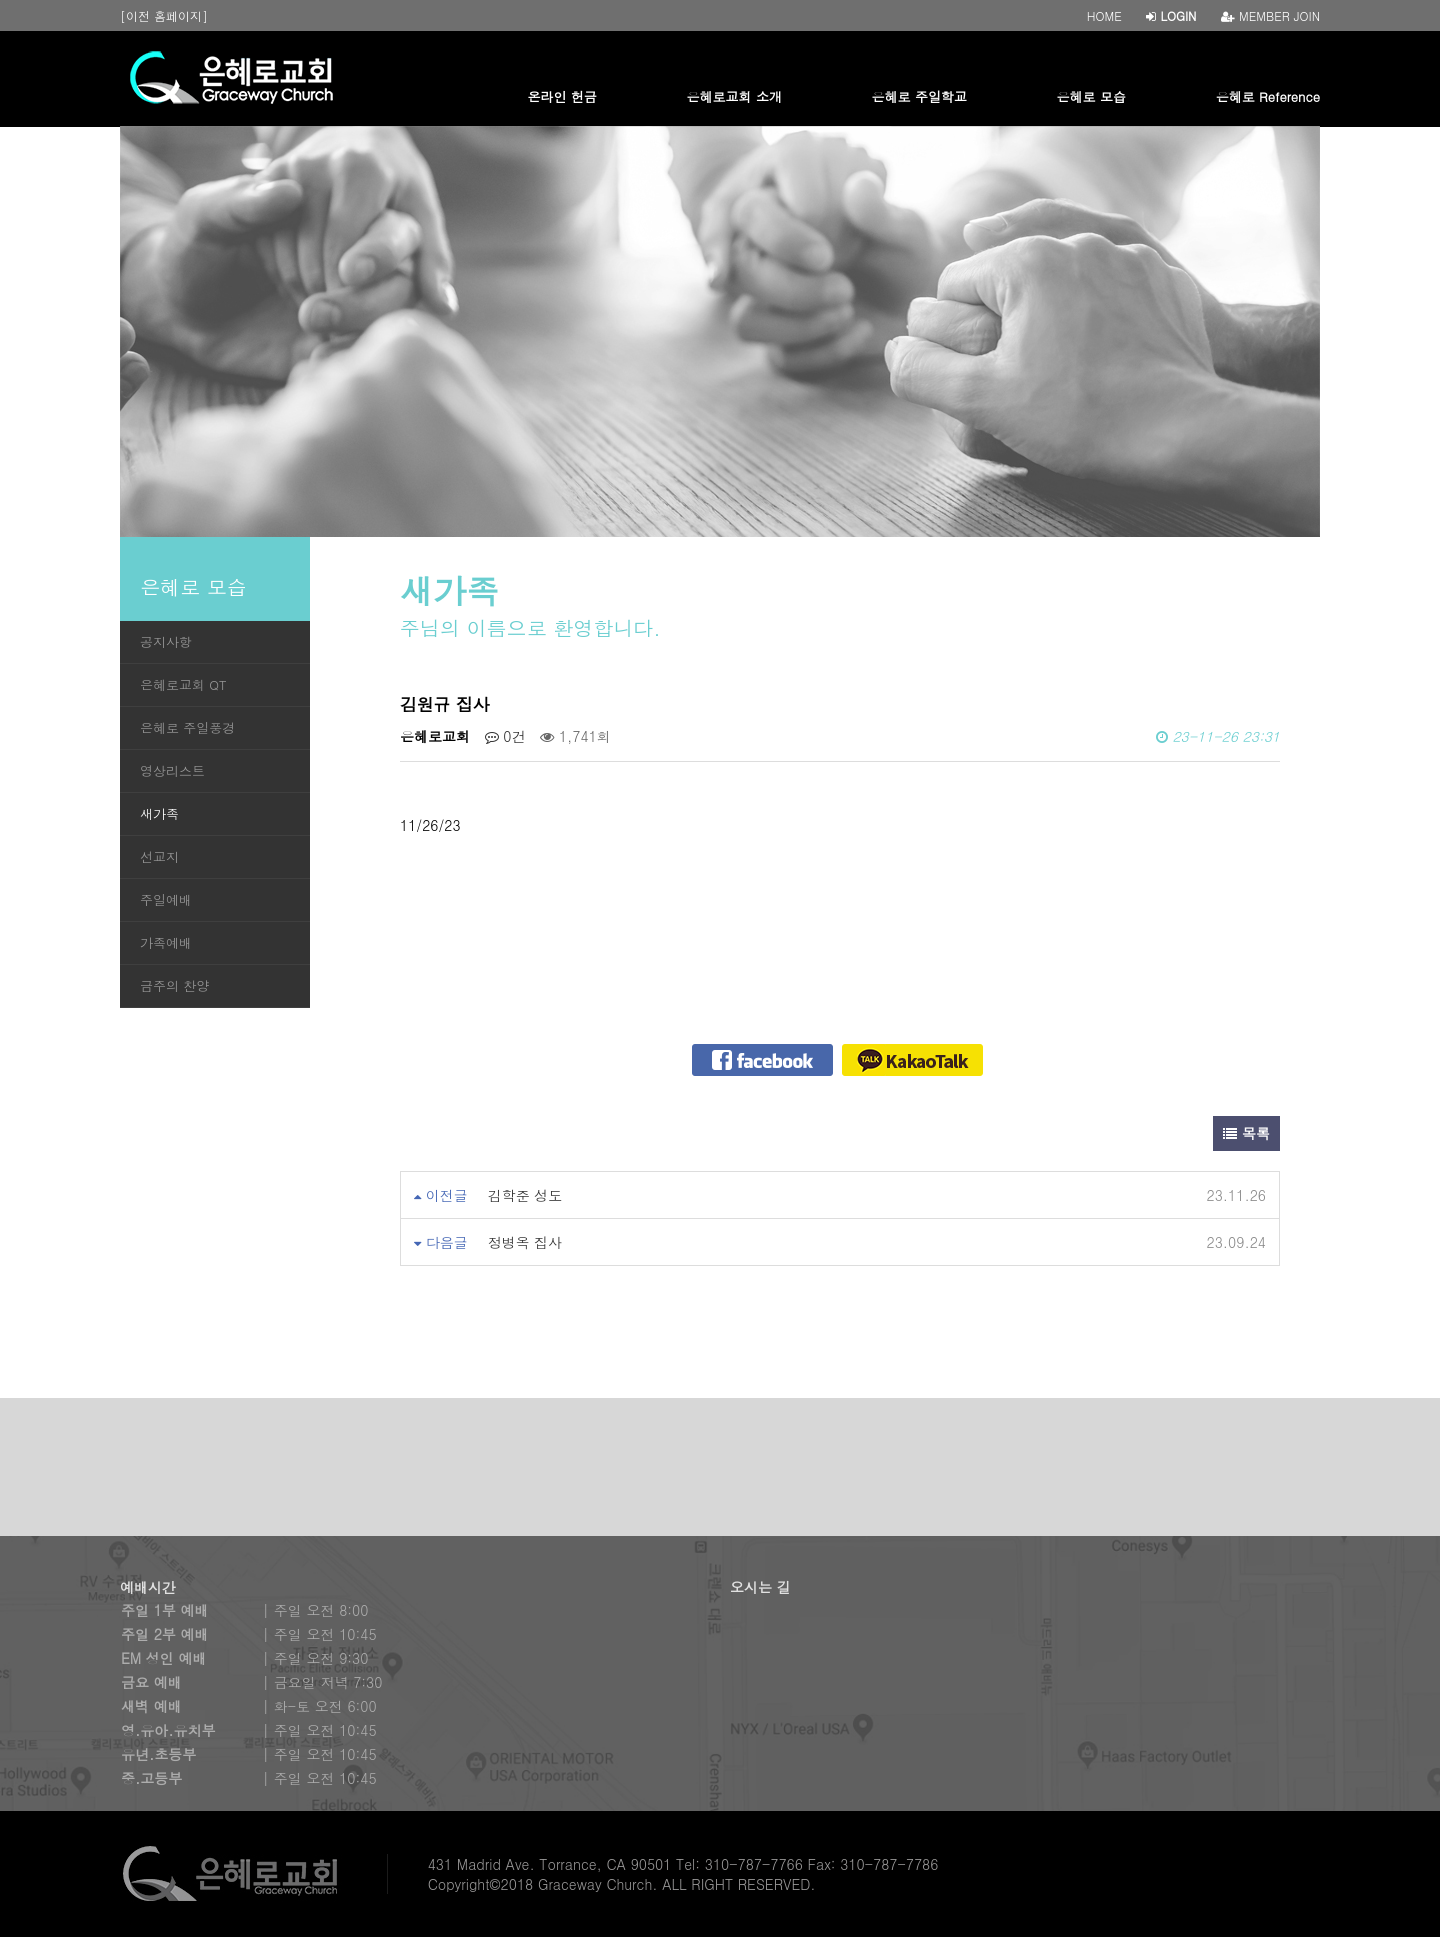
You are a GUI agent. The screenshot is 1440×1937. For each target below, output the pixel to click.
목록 (1246, 1133)
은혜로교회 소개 (734, 96)
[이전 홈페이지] (164, 15)
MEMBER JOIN (1270, 15)
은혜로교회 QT (183, 684)
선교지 (159, 856)
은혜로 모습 (1091, 96)
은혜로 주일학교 (919, 96)
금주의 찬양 (174, 985)
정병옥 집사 (525, 1242)
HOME (1104, 15)
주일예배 (166, 899)
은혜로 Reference (1268, 96)
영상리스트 (172, 770)
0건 (505, 736)
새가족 (159, 813)
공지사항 (166, 641)
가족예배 (166, 942)
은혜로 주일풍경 (187, 727)
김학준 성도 (525, 1195)
